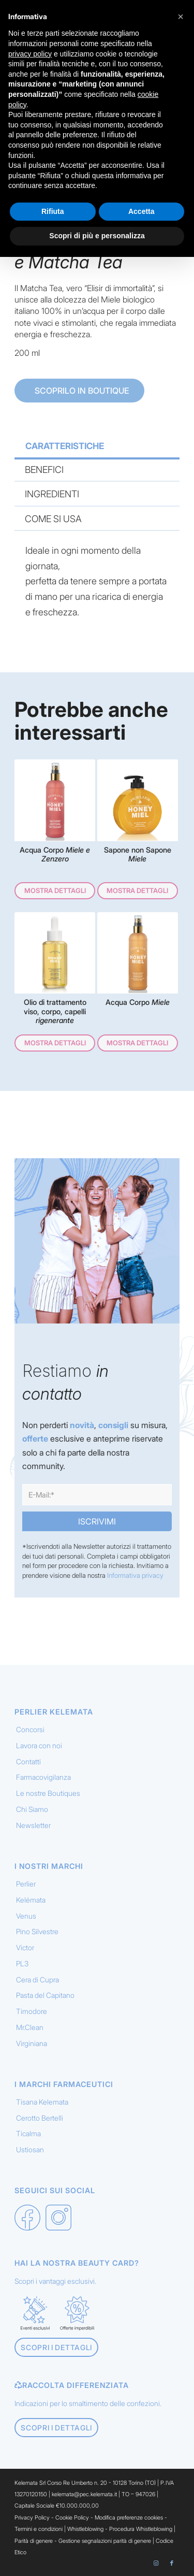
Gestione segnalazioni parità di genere (104, 2540)
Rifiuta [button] (52, 211)
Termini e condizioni (38, 2528)
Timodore (31, 2011)
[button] (180, 16)
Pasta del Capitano (45, 1995)
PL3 (22, 1963)
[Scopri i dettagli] (56, 2347)
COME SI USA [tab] (53, 518)
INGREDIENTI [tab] (52, 493)
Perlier (26, 1883)
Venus (26, 1915)
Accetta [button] (141, 211)
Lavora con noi (39, 1745)
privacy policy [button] (30, 54)
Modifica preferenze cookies (129, 2517)
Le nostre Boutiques (48, 1793)
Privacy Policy (32, 2517)
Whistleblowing (86, 2528)
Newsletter (33, 1825)
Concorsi (30, 1729)
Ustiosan (30, 2149)
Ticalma (28, 2133)
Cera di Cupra (37, 1979)
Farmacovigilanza (43, 1777)
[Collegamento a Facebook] (172, 2563)
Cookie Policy (72, 2517)
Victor (25, 1947)
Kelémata (31, 1899)
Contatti (28, 1761)
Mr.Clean (29, 2027)
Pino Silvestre (37, 1931)
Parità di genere (33, 2540)
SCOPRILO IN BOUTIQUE (81, 390)
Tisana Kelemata (42, 2101)
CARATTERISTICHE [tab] (64, 446)
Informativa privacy (135, 1575)
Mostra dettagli (55, 890)
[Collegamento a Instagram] (156, 2563)
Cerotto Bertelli (39, 2117)
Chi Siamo (32, 1809)
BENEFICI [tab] (44, 469)
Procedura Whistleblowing (140, 2528)
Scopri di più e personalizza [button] (96, 236)
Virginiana (31, 2043)
